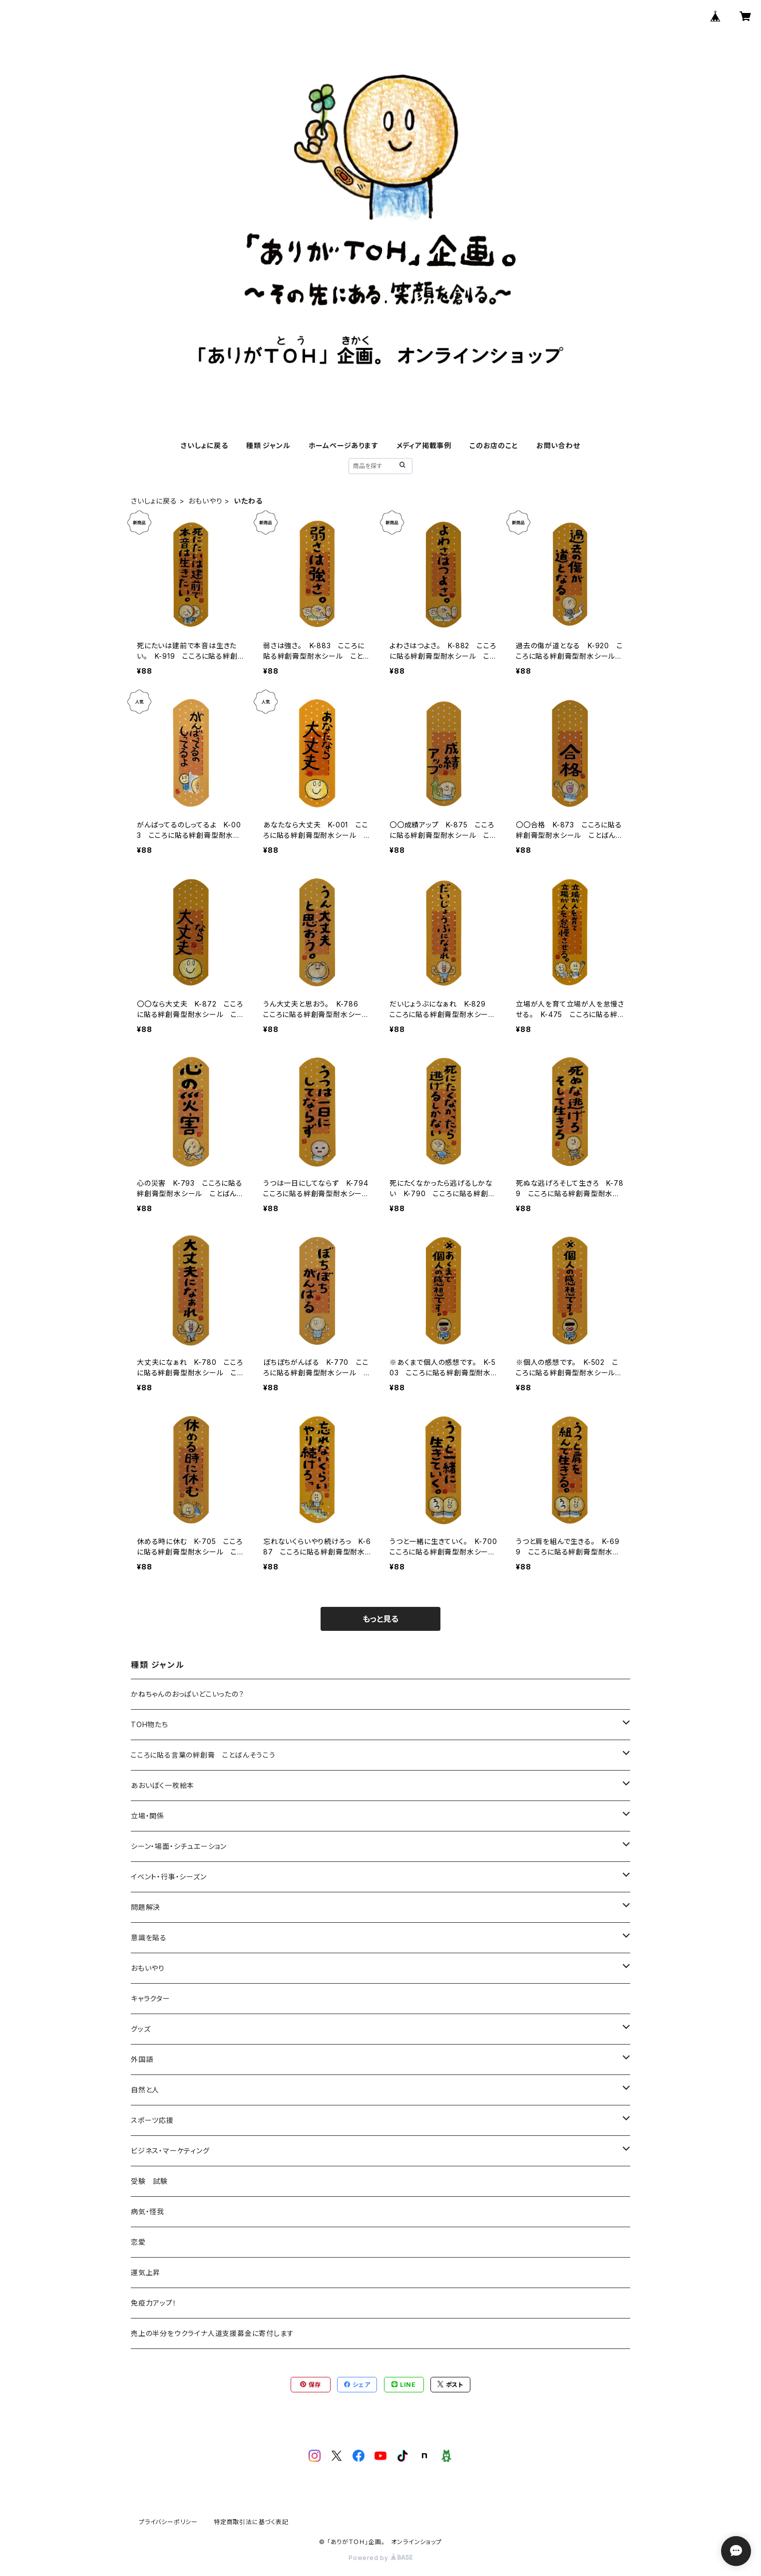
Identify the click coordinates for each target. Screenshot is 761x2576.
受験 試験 (149, 2181)
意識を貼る (149, 1937)
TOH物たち (149, 1724)
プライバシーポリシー (168, 2522)
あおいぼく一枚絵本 (162, 1785)
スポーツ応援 (152, 2120)
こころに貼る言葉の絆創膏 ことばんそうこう (203, 1755)
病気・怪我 (147, 2211)
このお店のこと (493, 445)
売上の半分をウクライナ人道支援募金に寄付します (212, 2333)
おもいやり (205, 501)
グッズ (140, 2029)
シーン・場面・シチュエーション (179, 1846)
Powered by (380, 2558)
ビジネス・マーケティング (170, 2150)
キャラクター (150, 1998)
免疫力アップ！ (154, 2303)
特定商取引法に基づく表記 (251, 2522)
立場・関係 (147, 1815)
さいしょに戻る (204, 445)
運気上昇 (145, 2272)
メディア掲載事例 (423, 445)
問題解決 (145, 1907)
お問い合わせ (558, 445)
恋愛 (138, 2242)
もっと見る (380, 1619)
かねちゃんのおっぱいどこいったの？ (187, 1694)
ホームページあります (344, 445)
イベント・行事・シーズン (169, 1876)
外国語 (142, 2059)
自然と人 (145, 2089)
